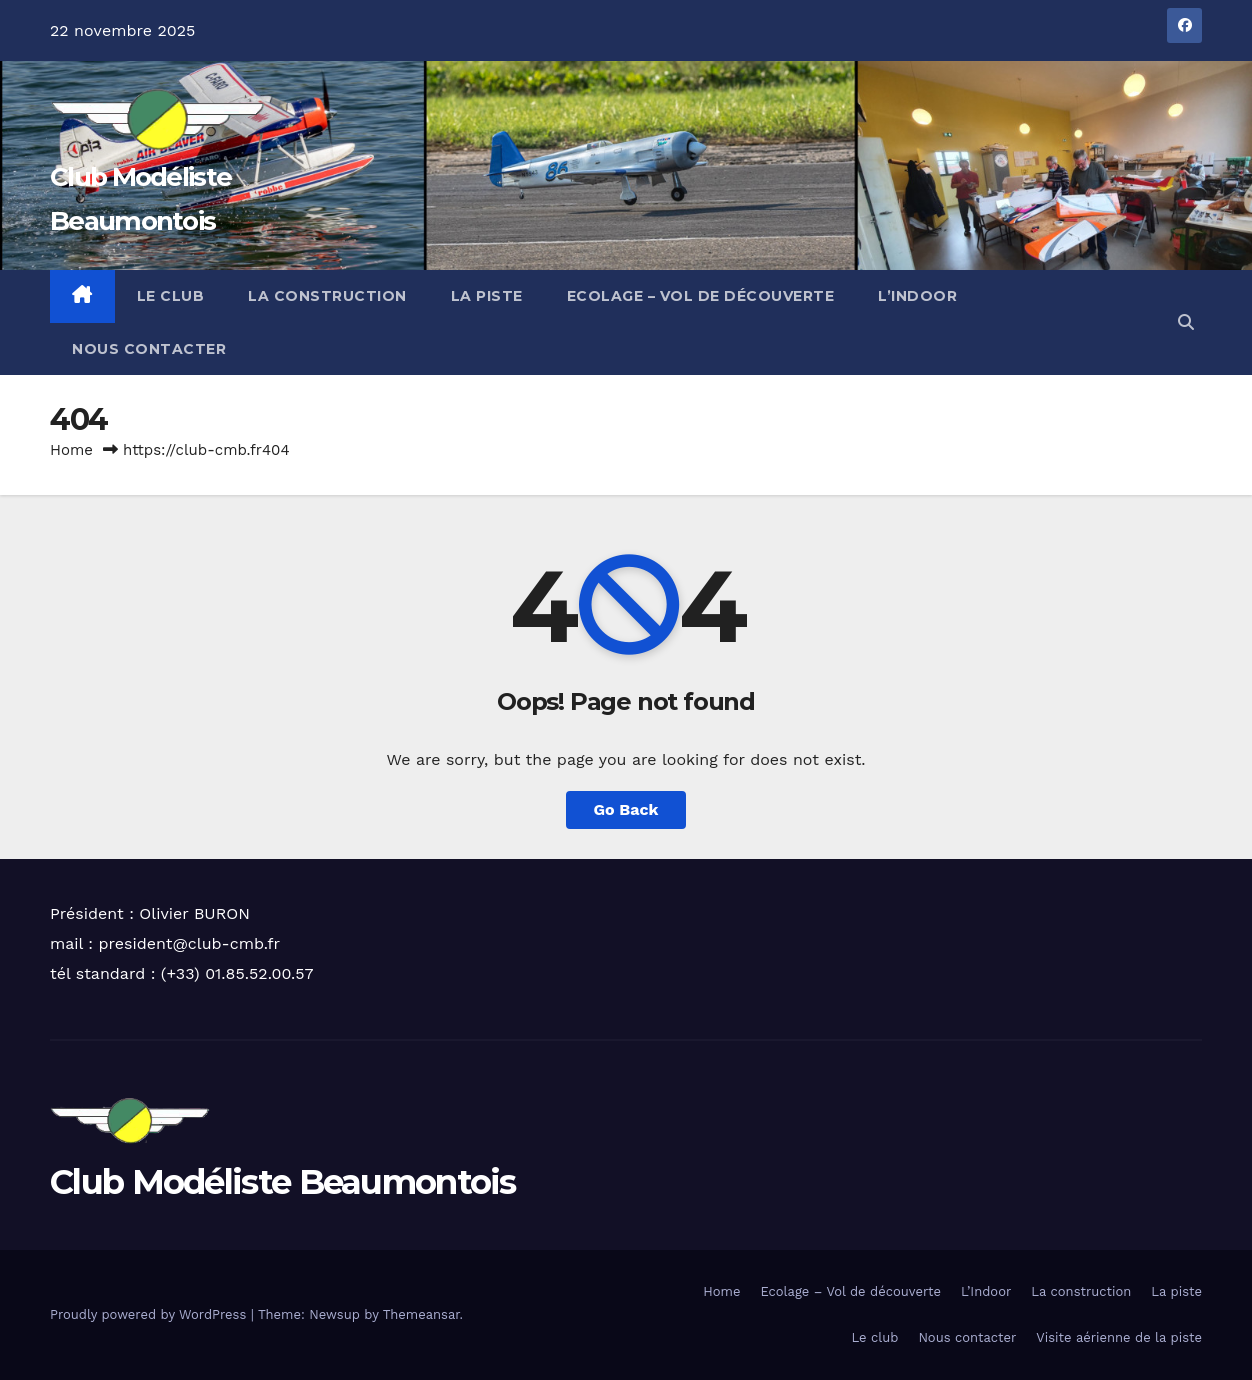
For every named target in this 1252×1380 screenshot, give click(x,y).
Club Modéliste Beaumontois (283, 1182)
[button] (1186, 322)
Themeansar (421, 1314)
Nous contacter (149, 349)
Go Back (626, 809)
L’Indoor (917, 296)
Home (71, 450)
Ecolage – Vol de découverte (701, 296)
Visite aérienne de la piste (1119, 1337)
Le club (171, 296)
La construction (327, 296)
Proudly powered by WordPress (150, 1314)
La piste (487, 296)
